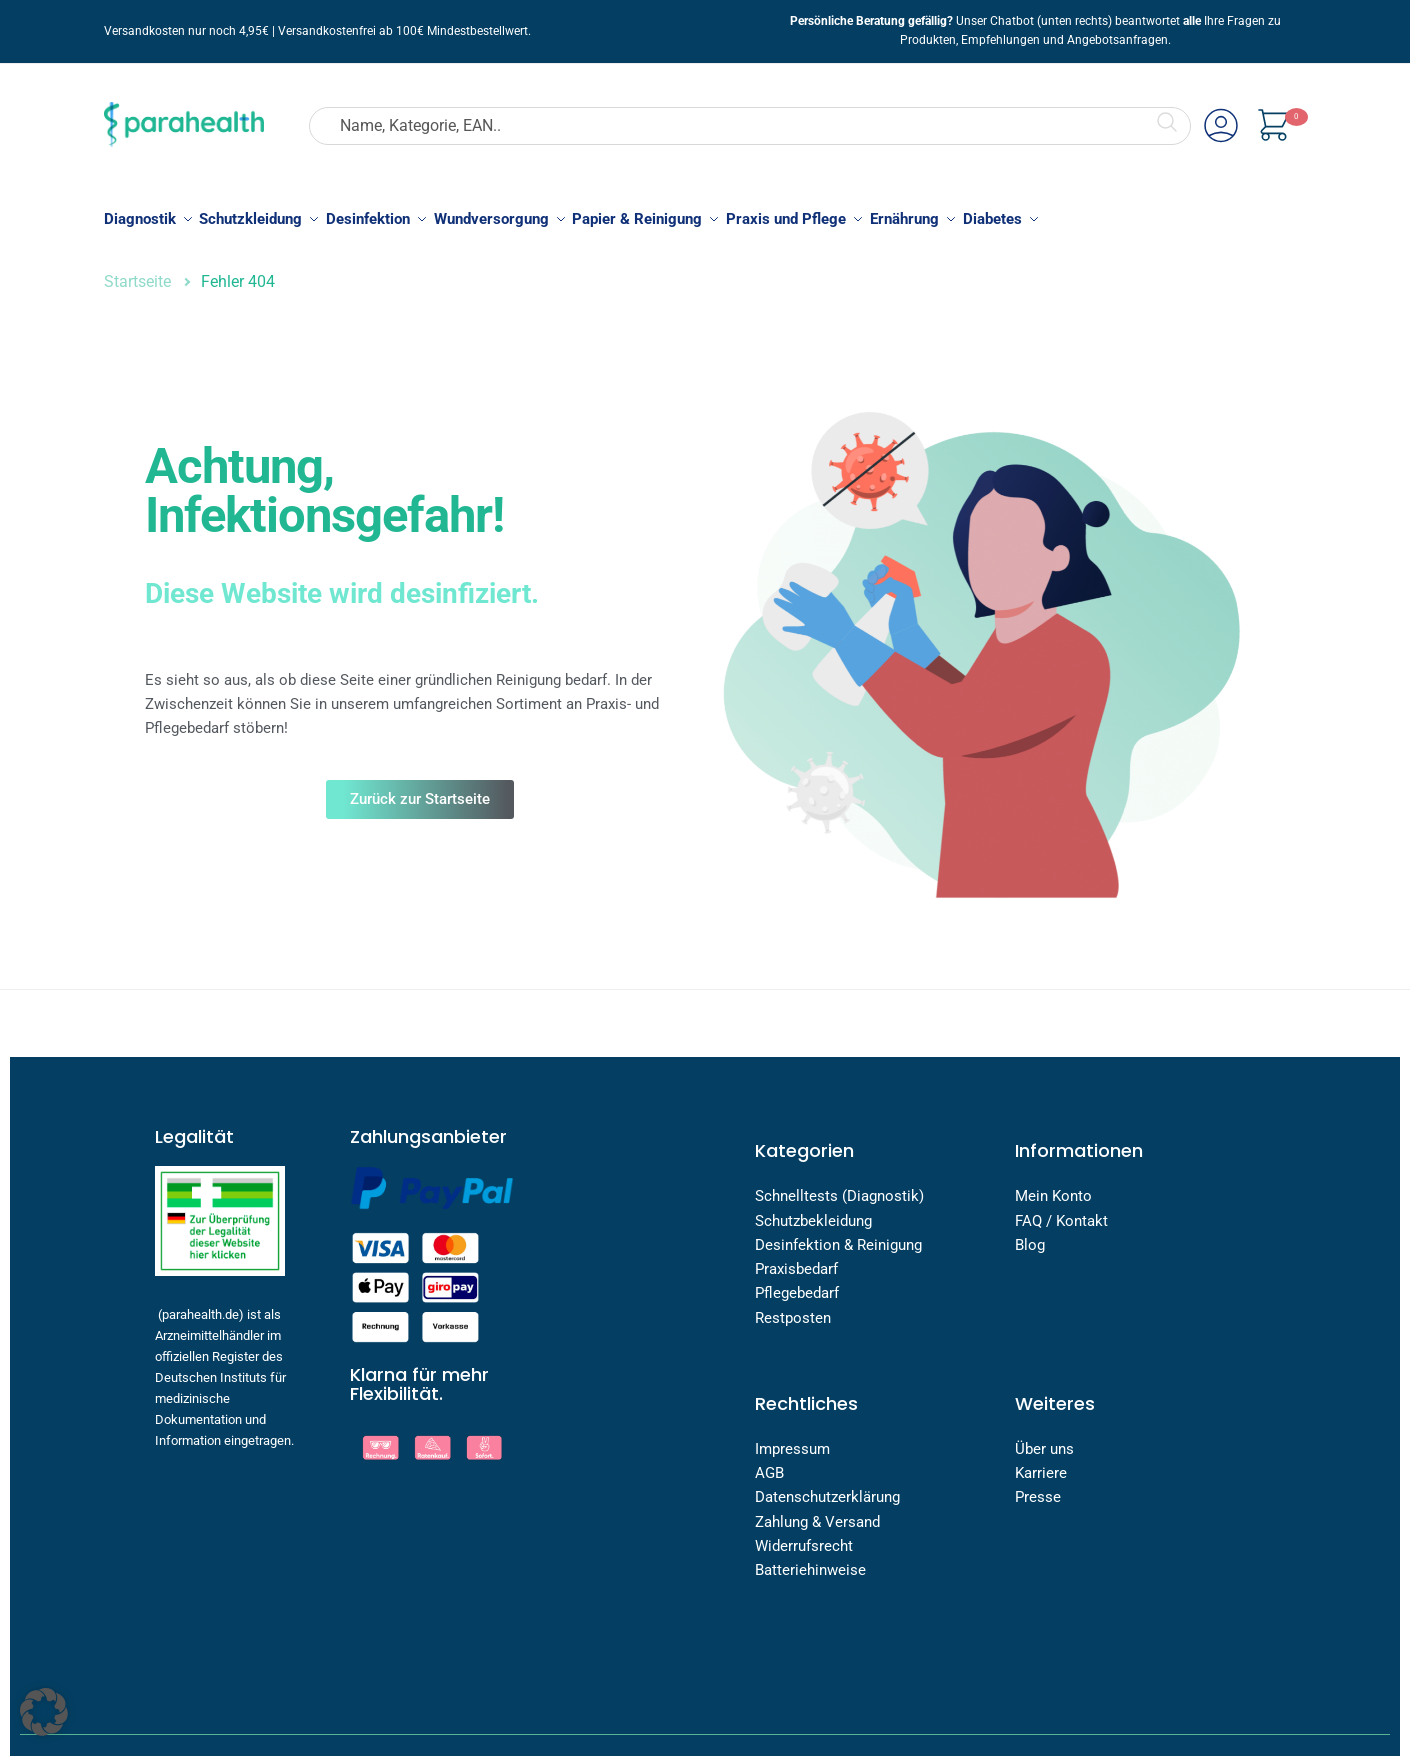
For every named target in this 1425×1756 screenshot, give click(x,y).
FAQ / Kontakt (1061, 1209)
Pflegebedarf (797, 1282)
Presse (1038, 1486)
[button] (44, 1712)
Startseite (137, 270)
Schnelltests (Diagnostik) (839, 1185)
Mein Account (1221, 123)
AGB (769, 1462)
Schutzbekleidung (813, 1209)
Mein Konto (1053, 1185)
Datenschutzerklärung (827, 1486)
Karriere (1041, 1462)
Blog (1030, 1234)
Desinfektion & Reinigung (838, 1234)
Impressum (792, 1438)
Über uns (1046, 1438)
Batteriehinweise (810, 1559)
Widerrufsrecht (804, 1535)
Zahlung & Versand (817, 1511)
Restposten (793, 1306)
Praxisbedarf (796, 1258)
